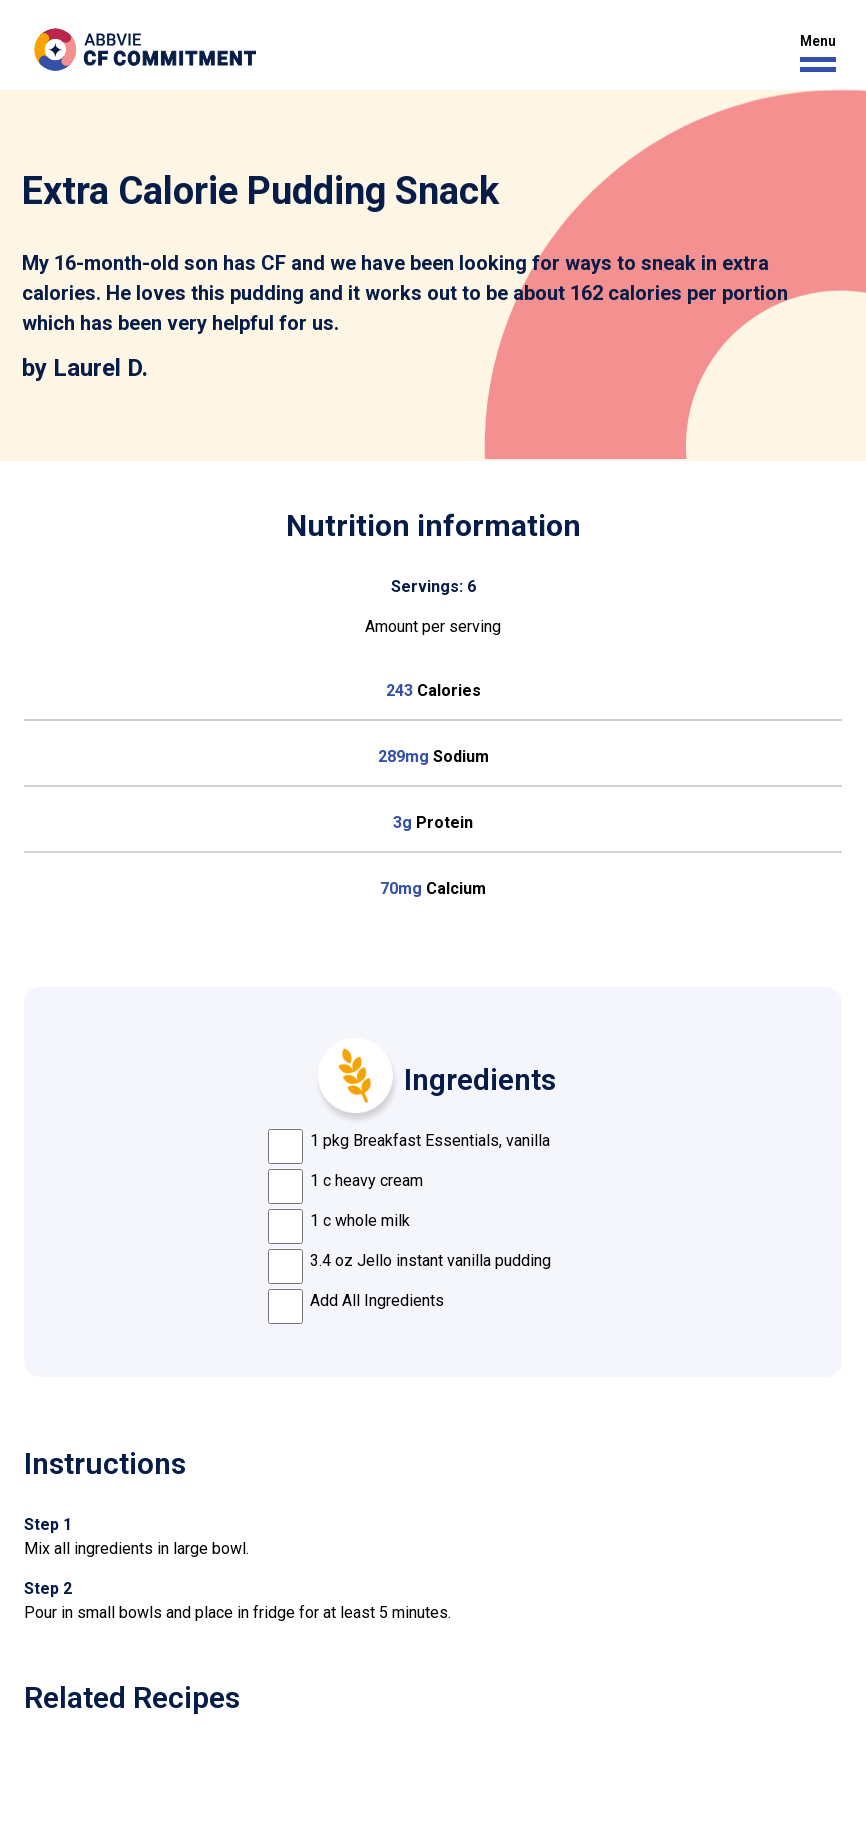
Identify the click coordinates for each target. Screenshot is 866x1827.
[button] (813, 53)
